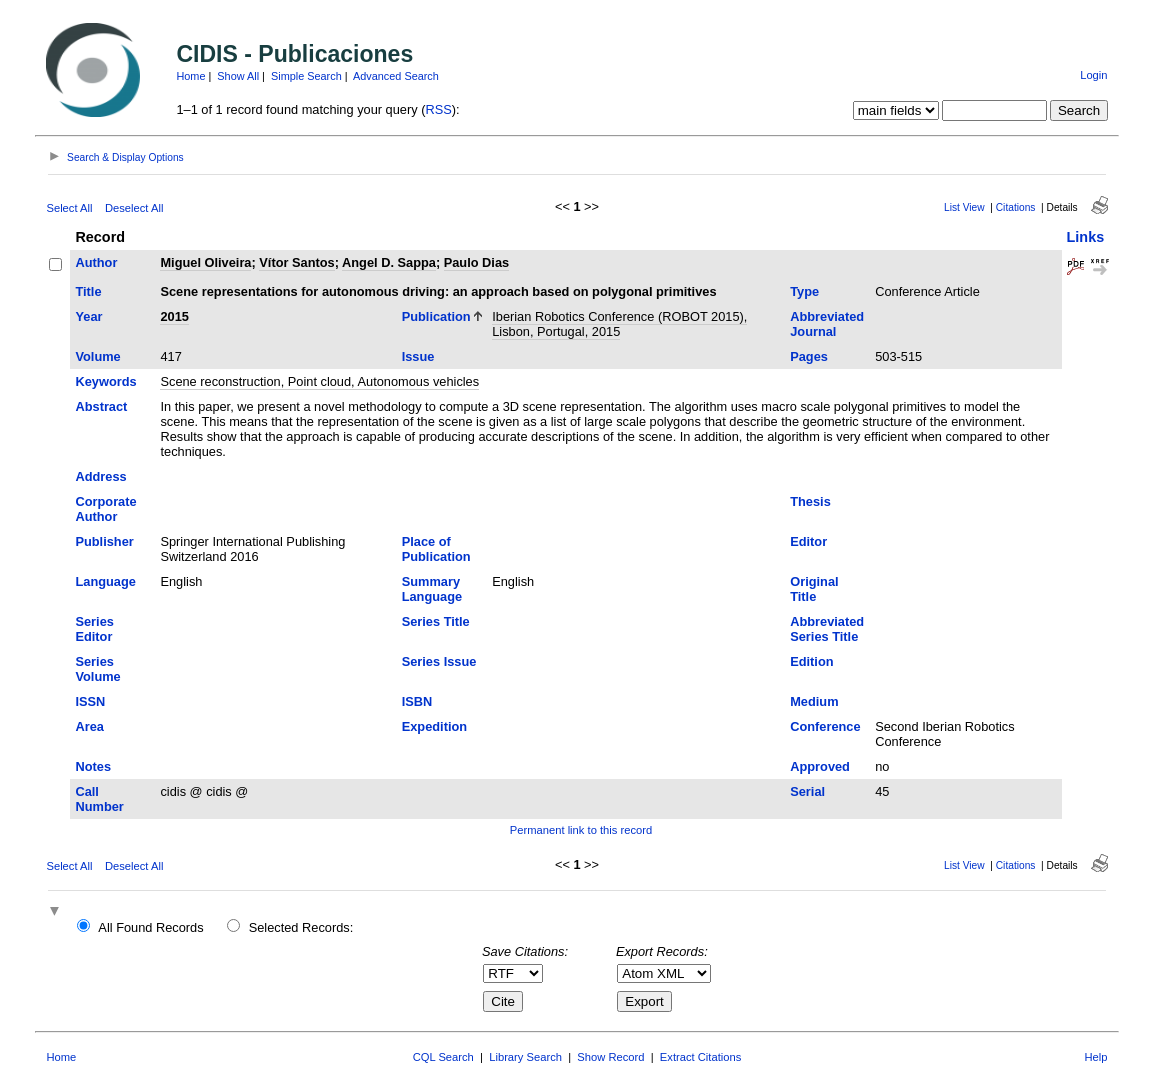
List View (964, 207)
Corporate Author (105, 509)
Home (190, 76)
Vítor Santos (296, 262)
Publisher (104, 541)
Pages (809, 356)
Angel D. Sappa (389, 262)
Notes (93, 766)
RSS (438, 109)
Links (1086, 237)
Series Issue (439, 661)
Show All (238, 76)
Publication (436, 316)
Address (100, 476)
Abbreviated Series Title (827, 629)
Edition (811, 661)
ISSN (90, 701)
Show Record (610, 1057)
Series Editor (94, 629)
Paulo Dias (476, 262)
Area (89, 726)
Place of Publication (436, 549)
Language (105, 581)
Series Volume (97, 669)
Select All (69, 208)
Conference (825, 726)
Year (88, 316)
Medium (814, 701)
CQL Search (443, 1057)
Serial (807, 791)
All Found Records (150, 927)
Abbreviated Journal (827, 324)
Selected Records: (301, 927)
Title (88, 291)
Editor (808, 541)
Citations (1016, 207)
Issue (418, 356)
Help (1096, 1057)
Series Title (436, 621)
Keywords (105, 381)
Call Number (99, 799)
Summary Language (432, 589)
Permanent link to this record (581, 830)
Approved (820, 766)
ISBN (417, 701)
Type (804, 291)
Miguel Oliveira (205, 262)
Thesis (810, 501)
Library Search (525, 1057)
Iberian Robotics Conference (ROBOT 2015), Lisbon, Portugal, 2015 (619, 324)
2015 (174, 316)
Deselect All (134, 208)
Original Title (814, 589)
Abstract (101, 406)
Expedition (434, 726)
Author (96, 262)
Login (1093, 75)
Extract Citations (700, 1057)
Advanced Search (396, 76)
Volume (97, 356)
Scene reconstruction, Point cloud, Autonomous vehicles (319, 381)
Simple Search (306, 76)
